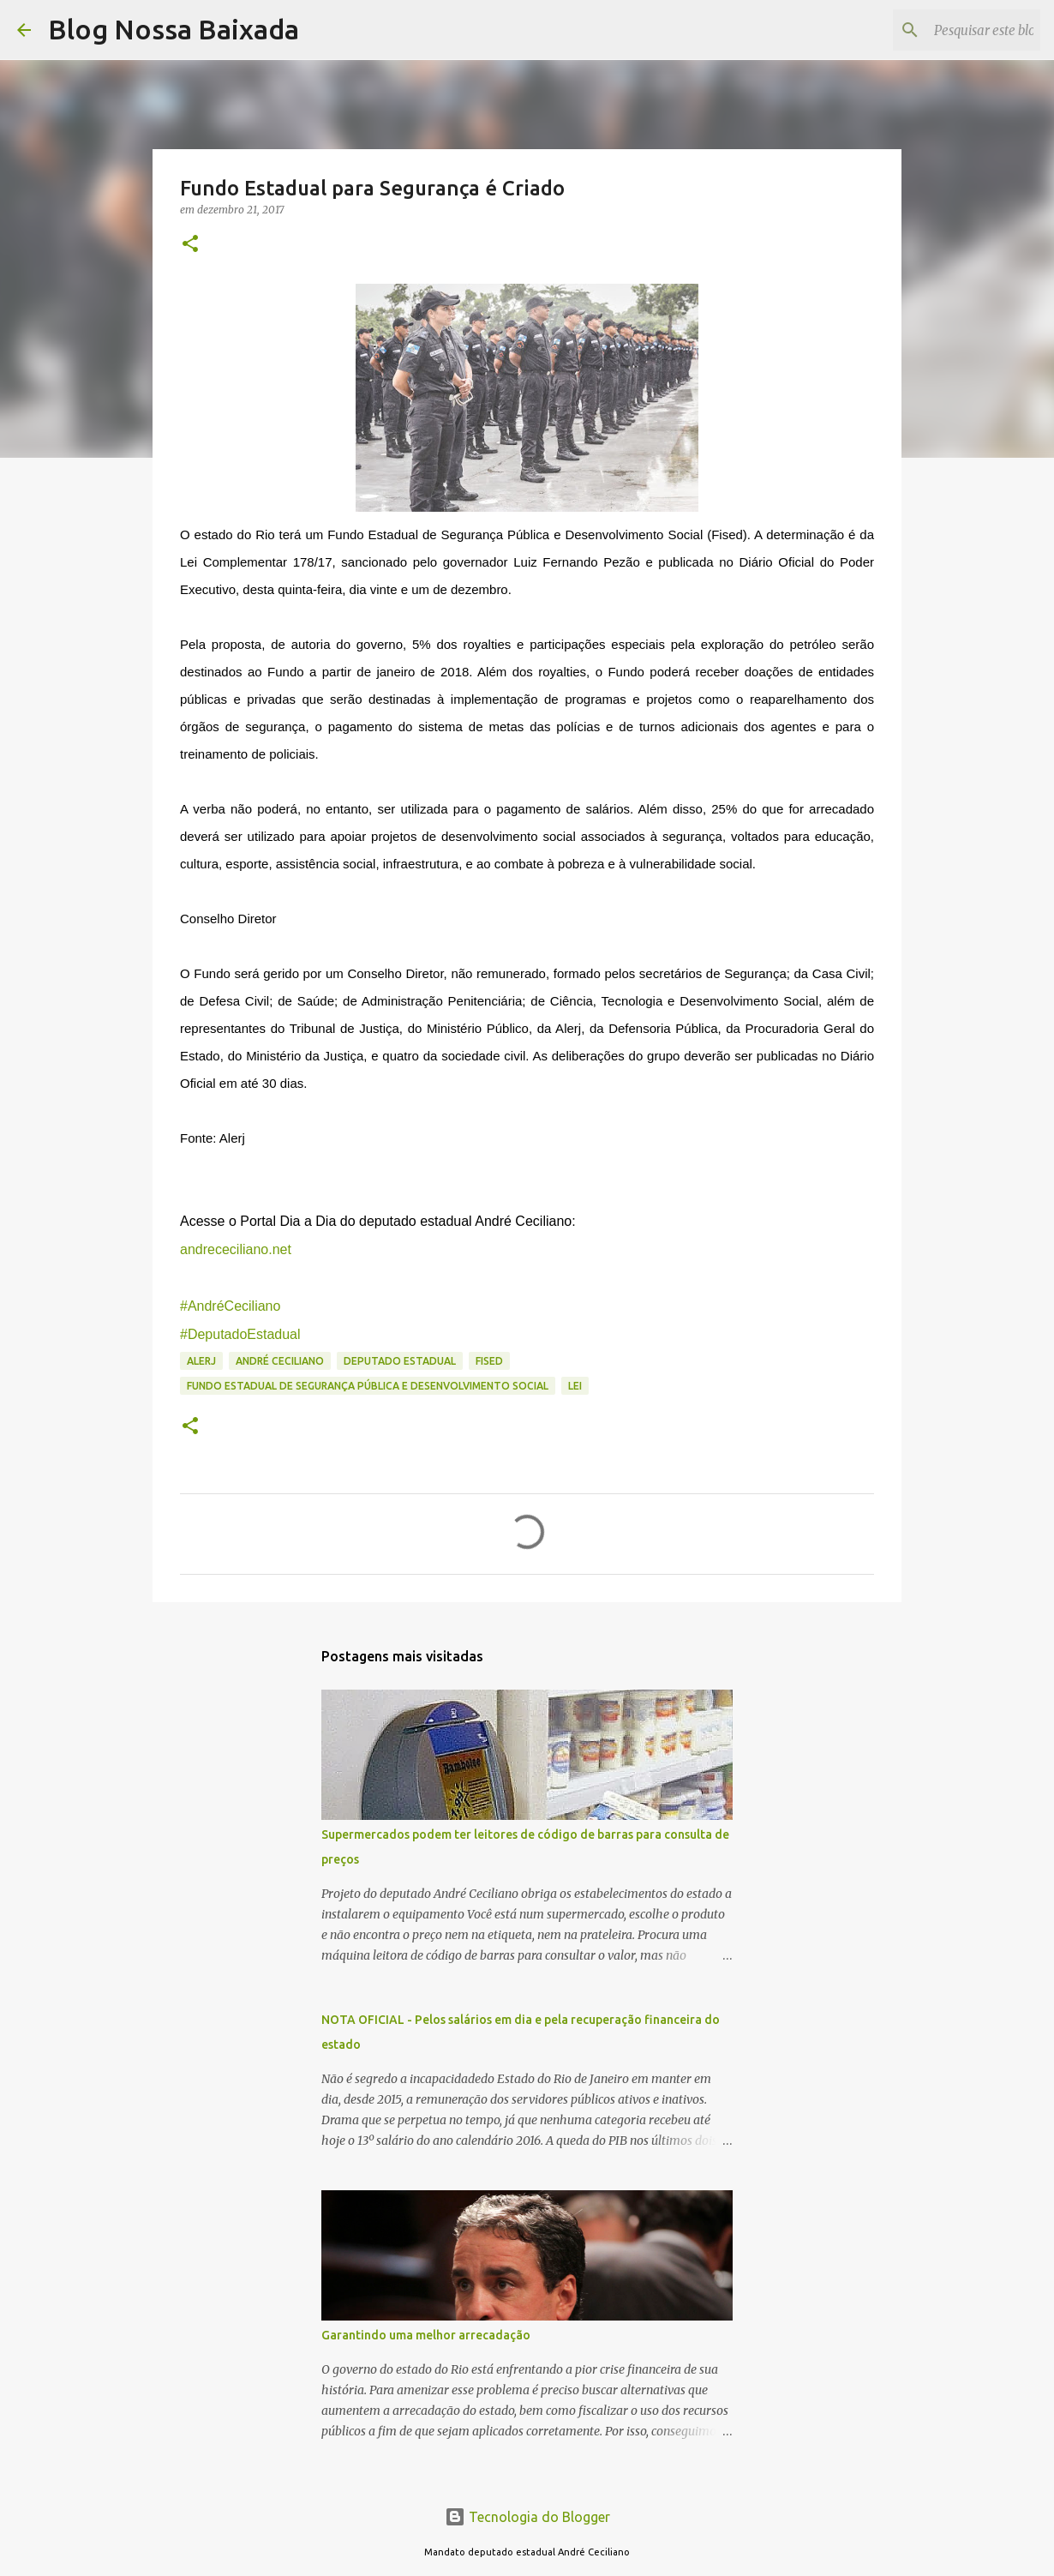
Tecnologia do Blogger (527, 2517)
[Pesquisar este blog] (950, 30)
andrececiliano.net (235, 1249)
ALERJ (201, 1360)
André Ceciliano (280, 1360)
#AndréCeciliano (230, 1306)
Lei (575, 1385)
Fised (489, 1360)
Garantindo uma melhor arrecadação (425, 2335)
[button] (190, 244)
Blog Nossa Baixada (173, 29)
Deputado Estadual (400, 1360)
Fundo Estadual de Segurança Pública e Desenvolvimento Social (367, 1385)
